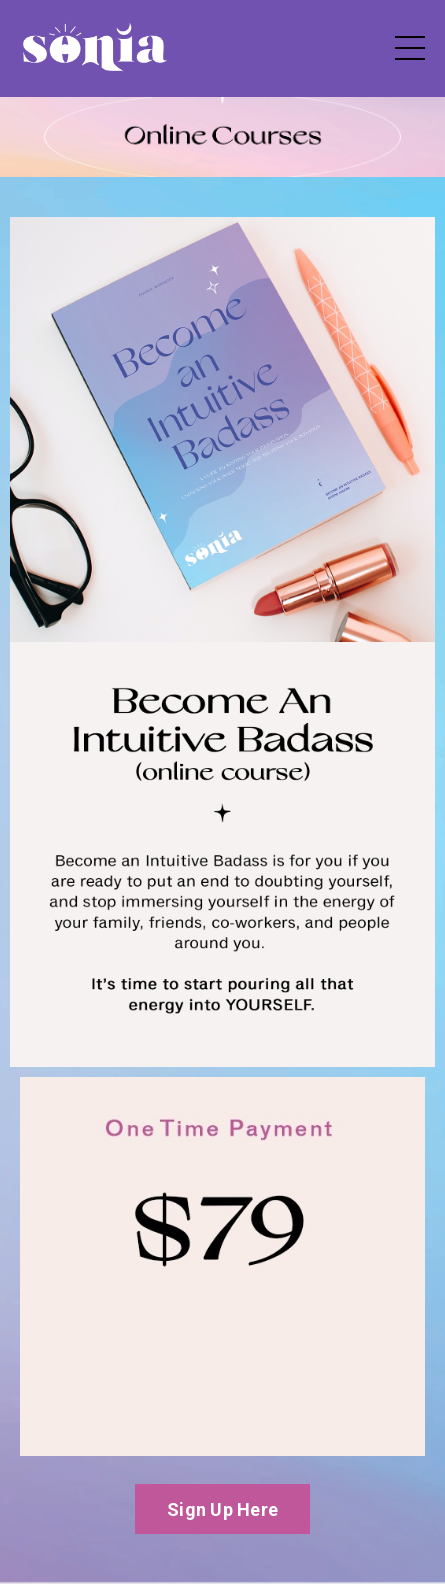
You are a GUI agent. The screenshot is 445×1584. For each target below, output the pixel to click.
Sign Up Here (222, 1509)
